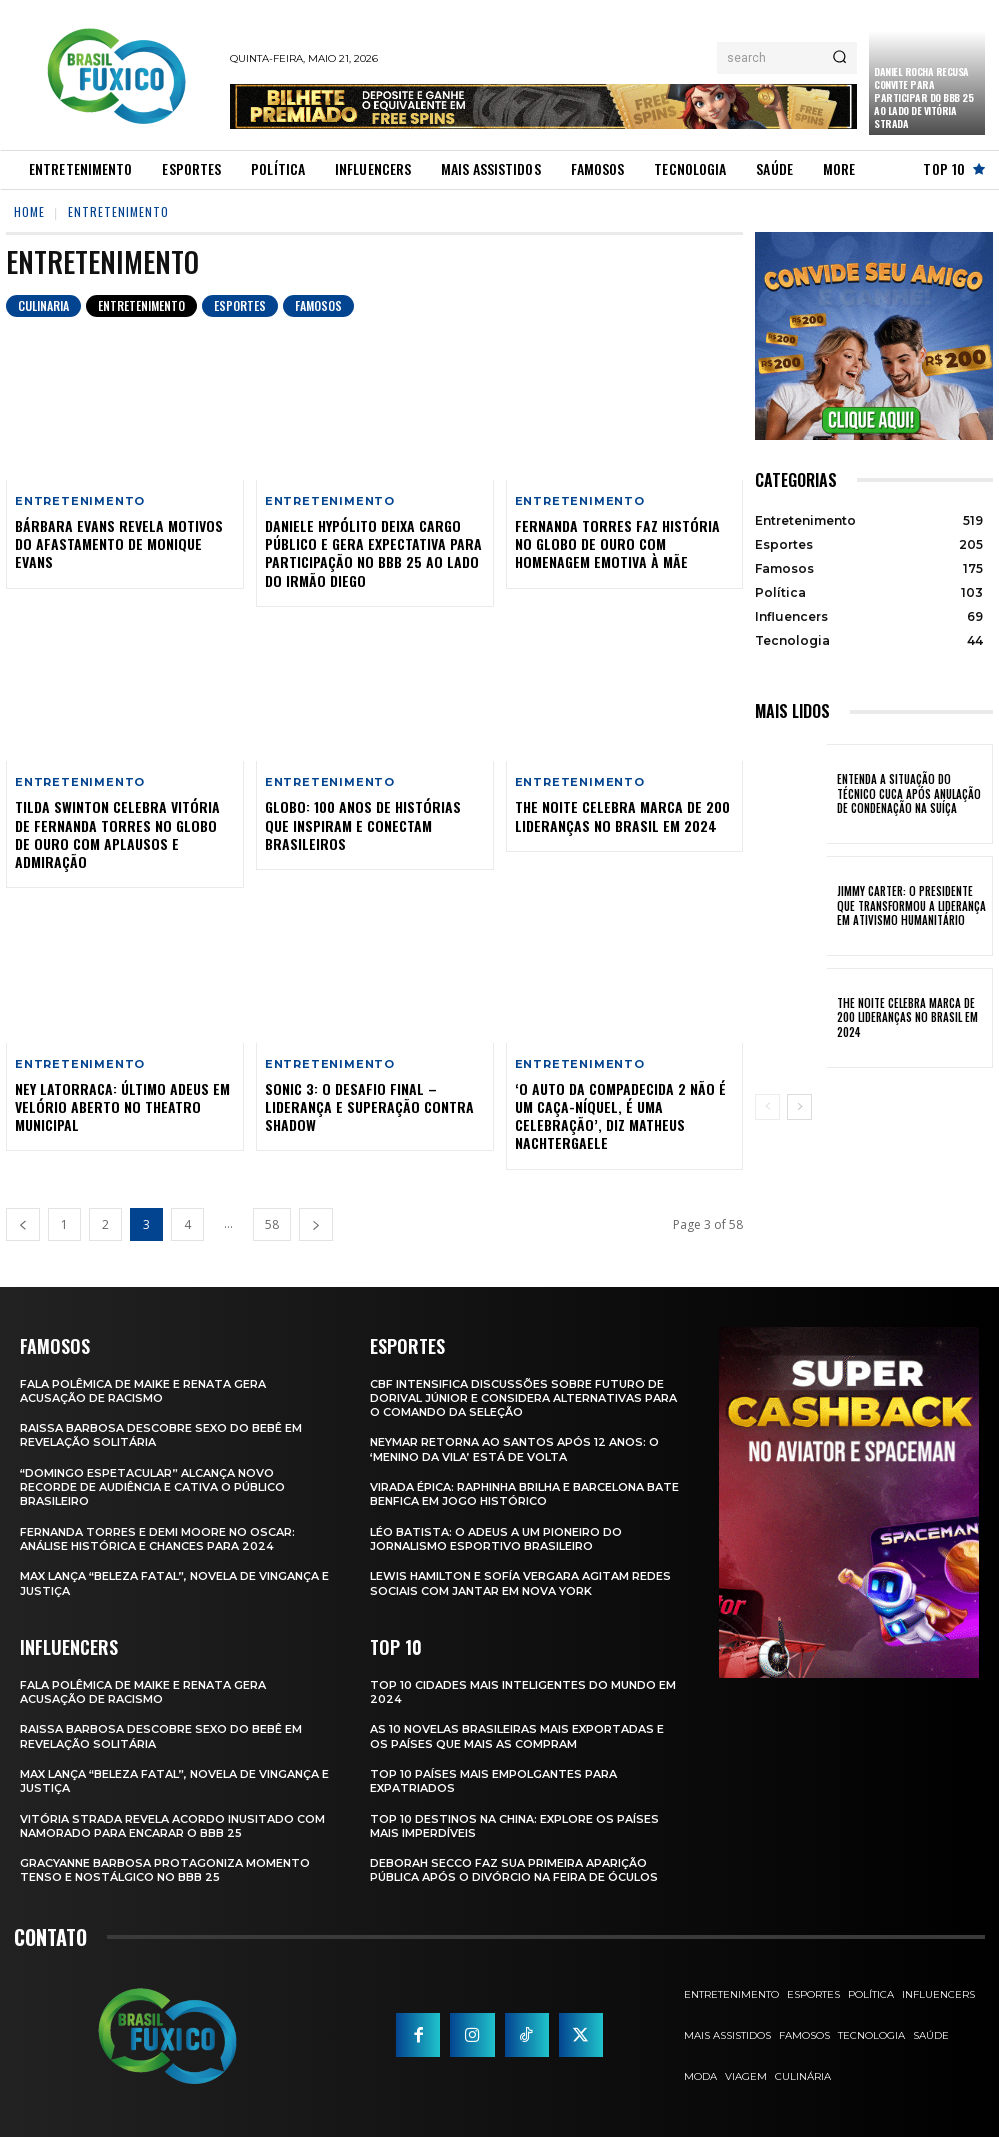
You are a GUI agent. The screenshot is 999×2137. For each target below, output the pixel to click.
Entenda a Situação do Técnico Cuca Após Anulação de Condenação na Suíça (909, 793)
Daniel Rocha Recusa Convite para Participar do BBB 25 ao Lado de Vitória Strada (923, 97)
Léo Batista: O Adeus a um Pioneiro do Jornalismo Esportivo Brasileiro (496, 1539)
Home (29, 211)
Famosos (318, 306)
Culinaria (43, 306)
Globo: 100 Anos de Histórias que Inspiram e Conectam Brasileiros (363, 824)
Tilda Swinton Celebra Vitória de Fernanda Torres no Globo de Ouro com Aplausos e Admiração (117, 834)
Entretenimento (141, 306)
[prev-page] (23, 1224)
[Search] (839, 58)
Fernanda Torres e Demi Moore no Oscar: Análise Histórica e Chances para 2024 (157, 1539)
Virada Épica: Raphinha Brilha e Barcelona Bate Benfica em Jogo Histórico (524, 1494)
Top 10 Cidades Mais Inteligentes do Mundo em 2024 (523, 1692)
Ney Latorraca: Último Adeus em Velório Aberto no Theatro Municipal (122, 1106)
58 (272, 1224)
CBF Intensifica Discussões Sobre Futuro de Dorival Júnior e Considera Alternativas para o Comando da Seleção (523, 1398)
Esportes (240, 306)
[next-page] (316, 1224)
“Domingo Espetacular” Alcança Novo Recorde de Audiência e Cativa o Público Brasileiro (152, 1487)
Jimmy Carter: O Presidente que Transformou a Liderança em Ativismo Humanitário (911, 905)
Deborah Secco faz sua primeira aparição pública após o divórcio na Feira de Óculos (514, 1870)
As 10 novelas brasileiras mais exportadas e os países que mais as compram (517, 1736)
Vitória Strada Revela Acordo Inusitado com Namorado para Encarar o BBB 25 (172, 1826)
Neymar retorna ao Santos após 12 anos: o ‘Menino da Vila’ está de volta (514, 1449)
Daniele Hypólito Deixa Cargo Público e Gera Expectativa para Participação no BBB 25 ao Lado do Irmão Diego (373, 553)
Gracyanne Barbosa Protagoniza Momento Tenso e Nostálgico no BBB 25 (165, 1870)
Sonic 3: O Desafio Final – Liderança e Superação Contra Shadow (369, 1106)
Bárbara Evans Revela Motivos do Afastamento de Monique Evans (119, 543)
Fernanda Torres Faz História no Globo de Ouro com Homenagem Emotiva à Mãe (617, 543)
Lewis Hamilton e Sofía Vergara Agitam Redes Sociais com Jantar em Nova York (520, 1583)
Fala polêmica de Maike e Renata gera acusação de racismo (143, 1391)
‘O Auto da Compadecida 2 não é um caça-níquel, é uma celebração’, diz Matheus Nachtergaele (620, 1116)
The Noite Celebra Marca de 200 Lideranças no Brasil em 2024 (622, 815)
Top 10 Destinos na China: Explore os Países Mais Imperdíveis (514, 1826)
